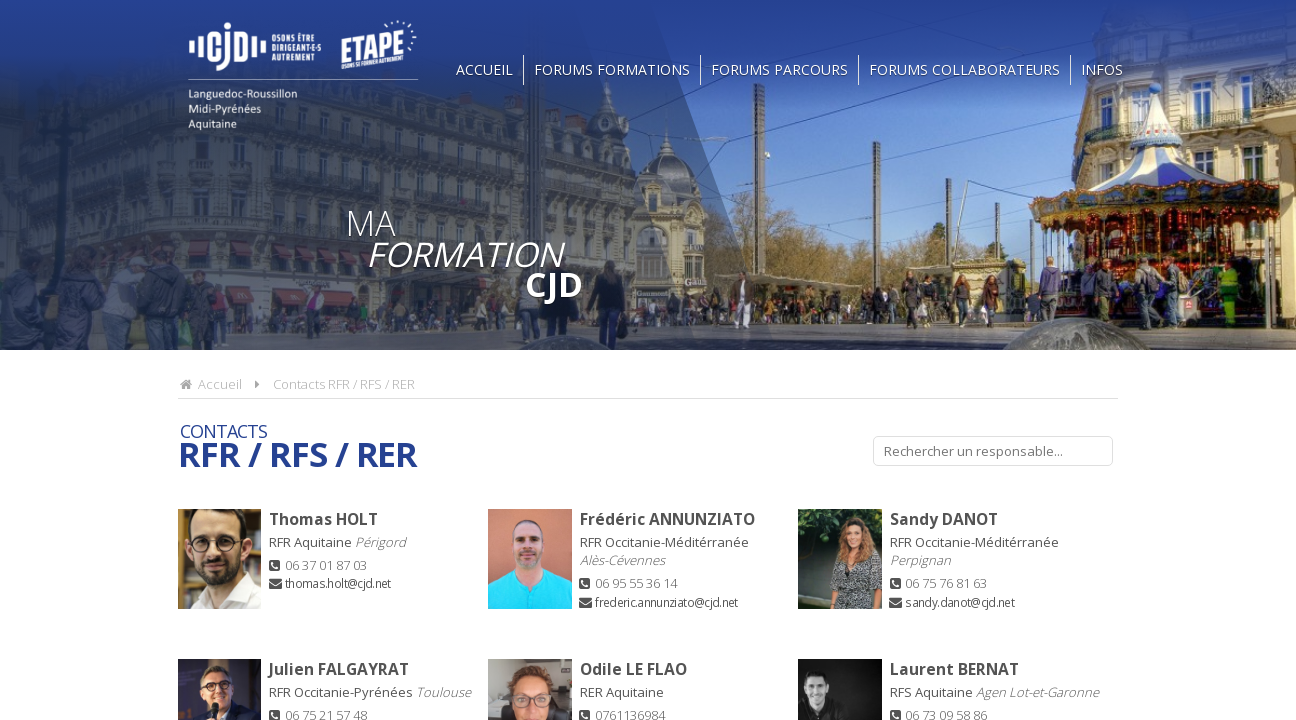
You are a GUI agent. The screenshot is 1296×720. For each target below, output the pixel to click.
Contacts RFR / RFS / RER (344, 384)
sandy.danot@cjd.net (959, 602)
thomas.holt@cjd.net (338, 583)
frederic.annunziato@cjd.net (666, 602)
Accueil (484, 69)
